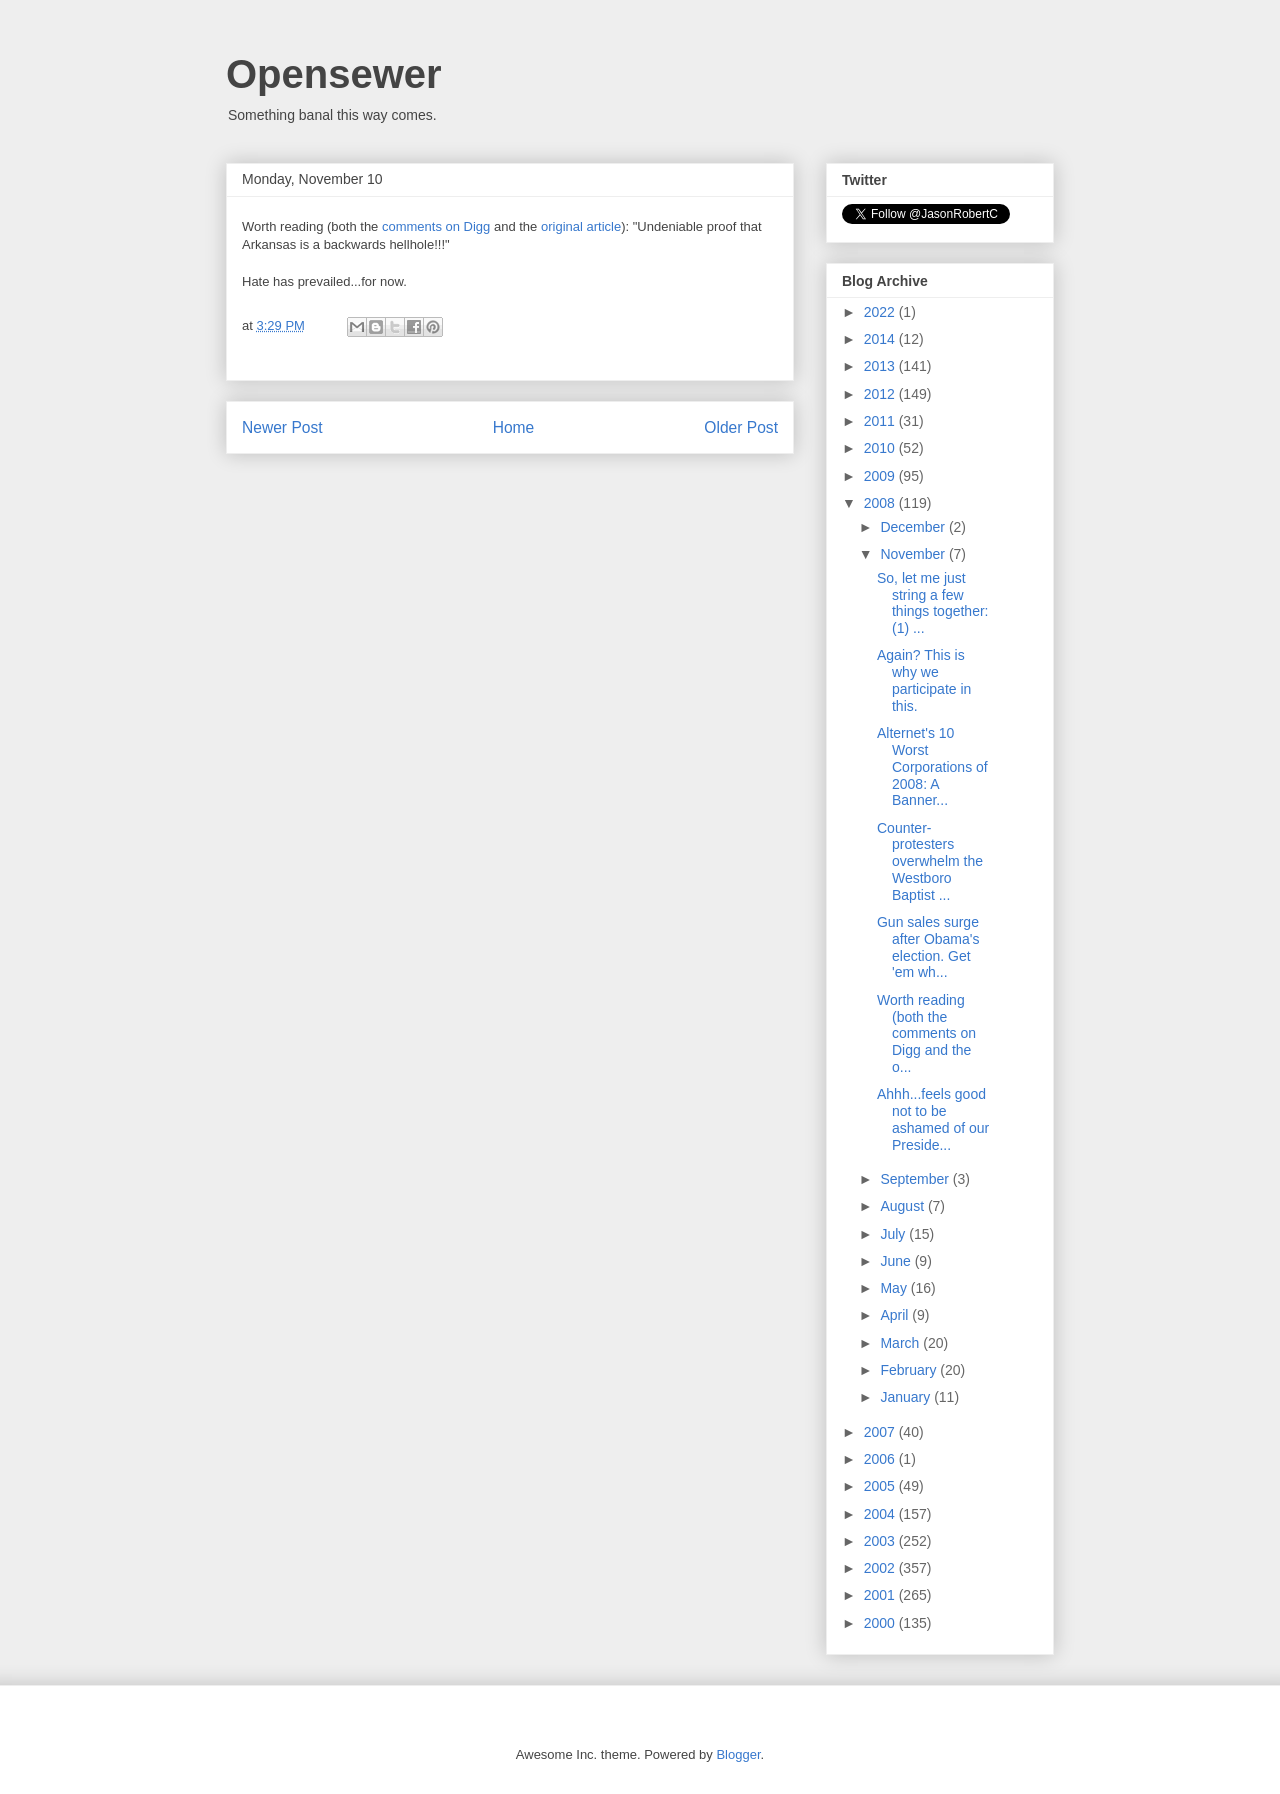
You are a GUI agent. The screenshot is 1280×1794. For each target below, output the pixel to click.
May (895, 1288)
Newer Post (282, 427)
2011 (881, 421)
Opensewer (334, 74)
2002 (881, 1568)
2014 (881, 339)
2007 (881, 1432)
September (916, 1179)
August (903, 1206)
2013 (881, 366)
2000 (881, 1623)
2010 (881, 448)
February (910, 1370)
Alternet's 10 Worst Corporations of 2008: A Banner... (932, 766)
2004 (881, 1514)
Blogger (738, 1754)
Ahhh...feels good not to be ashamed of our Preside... (933, 1119)
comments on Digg (436, 226)
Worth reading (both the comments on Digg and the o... (926, 1033)
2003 (881, 1541)
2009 (881, 476)
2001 (881, 1595)
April (896, 1315)
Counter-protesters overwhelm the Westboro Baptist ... (930, 861)
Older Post (741, 427)
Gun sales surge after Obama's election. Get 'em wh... (928, 947)
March (901, 1343)
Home (514, 427)
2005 (881, 1486)
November (914, 554)
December (914, 527)
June (897, 1261)
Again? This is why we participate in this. (924, 680)
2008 (881, 503)
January (907, 1397)
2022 (881, 312)
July (894, 1234)
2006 (881, 1459)
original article (581, 226)
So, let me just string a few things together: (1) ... (933, 603)
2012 (881, 394)
